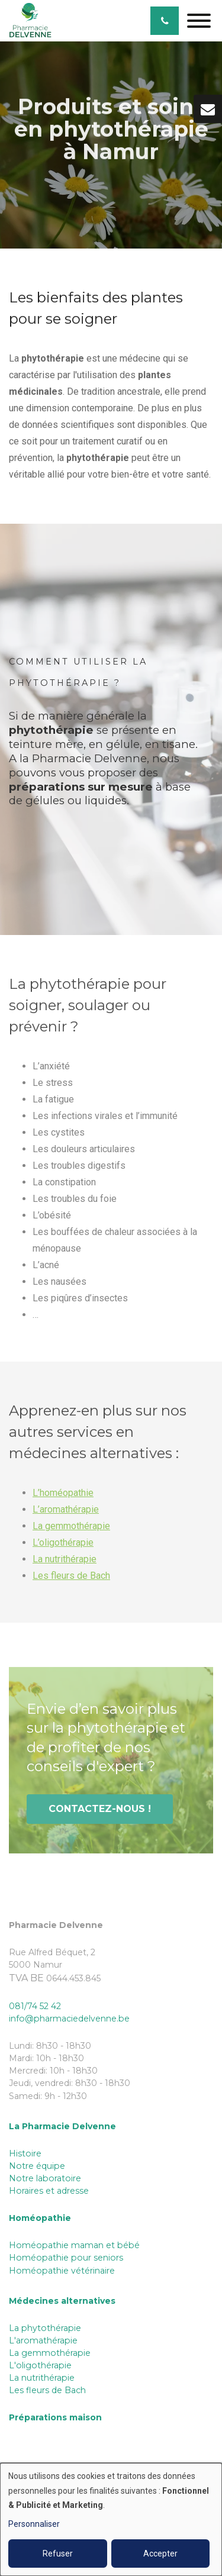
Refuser (58, 2553)
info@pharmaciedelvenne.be (69, 2018)
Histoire (25, 2153)
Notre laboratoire (45, 2178)
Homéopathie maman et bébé (74, 2245)
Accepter (160, 2553)
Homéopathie (40, 2218)
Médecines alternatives (62, 2300)
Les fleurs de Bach (71, 1579)
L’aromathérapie (66, 1512)
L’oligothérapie (63, 1546)
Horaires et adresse (49, 2190)
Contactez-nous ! (100, 1812)
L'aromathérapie (43, 2340)
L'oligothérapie (40, 2365)
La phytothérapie (45, 2328)
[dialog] (111, 2519)
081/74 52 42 (35, 2006)
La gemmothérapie (71, 1529)
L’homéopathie (63, 1496)
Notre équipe (37, 2166)
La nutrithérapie (64, 1562)
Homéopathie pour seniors (66, 2257)
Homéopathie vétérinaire (62, 2270)
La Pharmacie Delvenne (62, 2126)
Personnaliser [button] (34, 2524)
